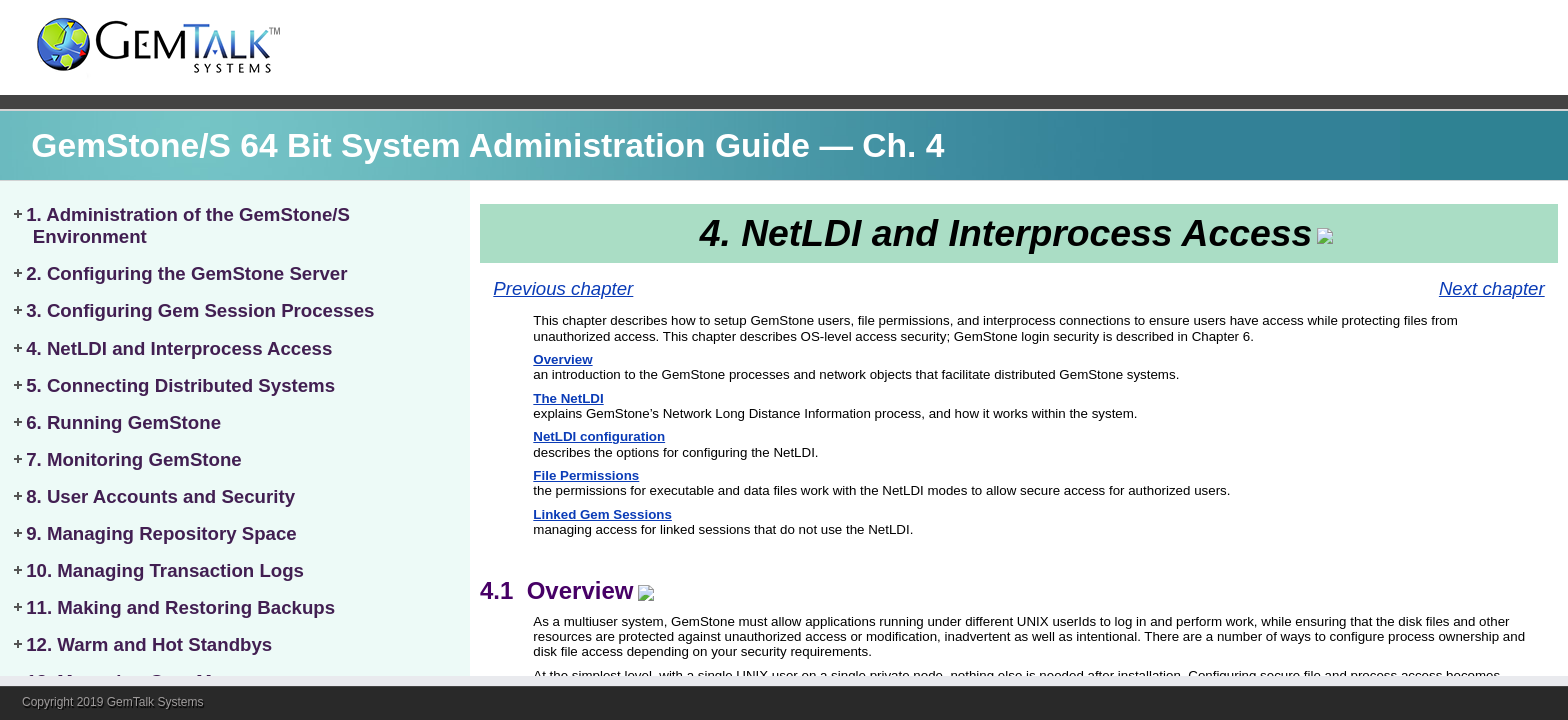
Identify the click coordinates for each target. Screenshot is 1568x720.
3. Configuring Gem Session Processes (200, 310)
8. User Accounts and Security (160, 496)
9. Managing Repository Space (161, 533)
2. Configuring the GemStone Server (186, 273)
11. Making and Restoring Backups (180, 607)
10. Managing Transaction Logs (165, 570)
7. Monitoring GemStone (134, 459)
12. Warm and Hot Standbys (149, 644)
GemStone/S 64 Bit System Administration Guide (420, 145)
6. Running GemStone (123, 422)
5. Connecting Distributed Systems (180, 385)
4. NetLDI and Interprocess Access (179, 348)
